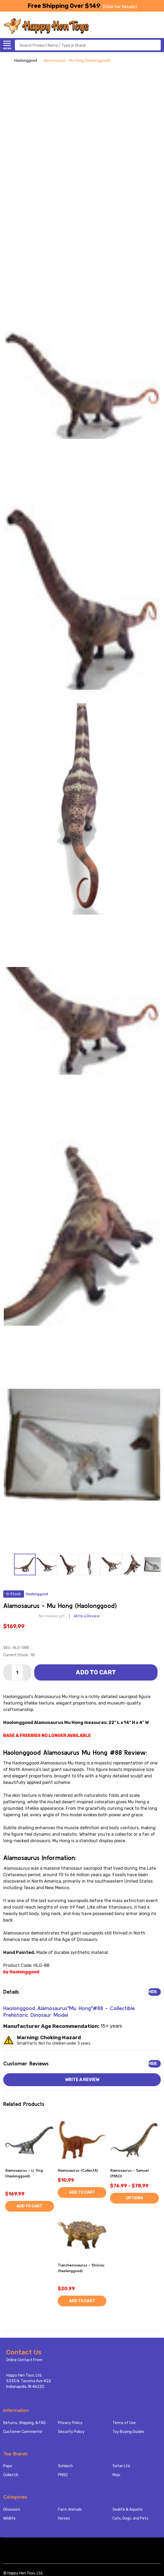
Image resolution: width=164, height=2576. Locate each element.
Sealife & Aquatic (127, 2509)
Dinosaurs (11, 2509)
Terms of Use (124, 2423)
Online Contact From (24, 2360)
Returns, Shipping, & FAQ (24, 2423)
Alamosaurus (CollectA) (78, 2170)
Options (134, 2198)
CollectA (10, 2475)
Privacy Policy (70, 2423)
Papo (7, 2466)
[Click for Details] (120, 7)
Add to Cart (96, 1672)
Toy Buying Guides (128, 2431)
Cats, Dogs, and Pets (130, 2518)
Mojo (116, 2475)
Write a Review (87, 1616)
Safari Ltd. (121, 2466)
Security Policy (71, 2431)
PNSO (63, 2475)
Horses (64, 2518)
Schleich (65, 2466)
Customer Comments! (22, 2431)
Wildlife (9, 2518)
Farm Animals (70, 2509)
